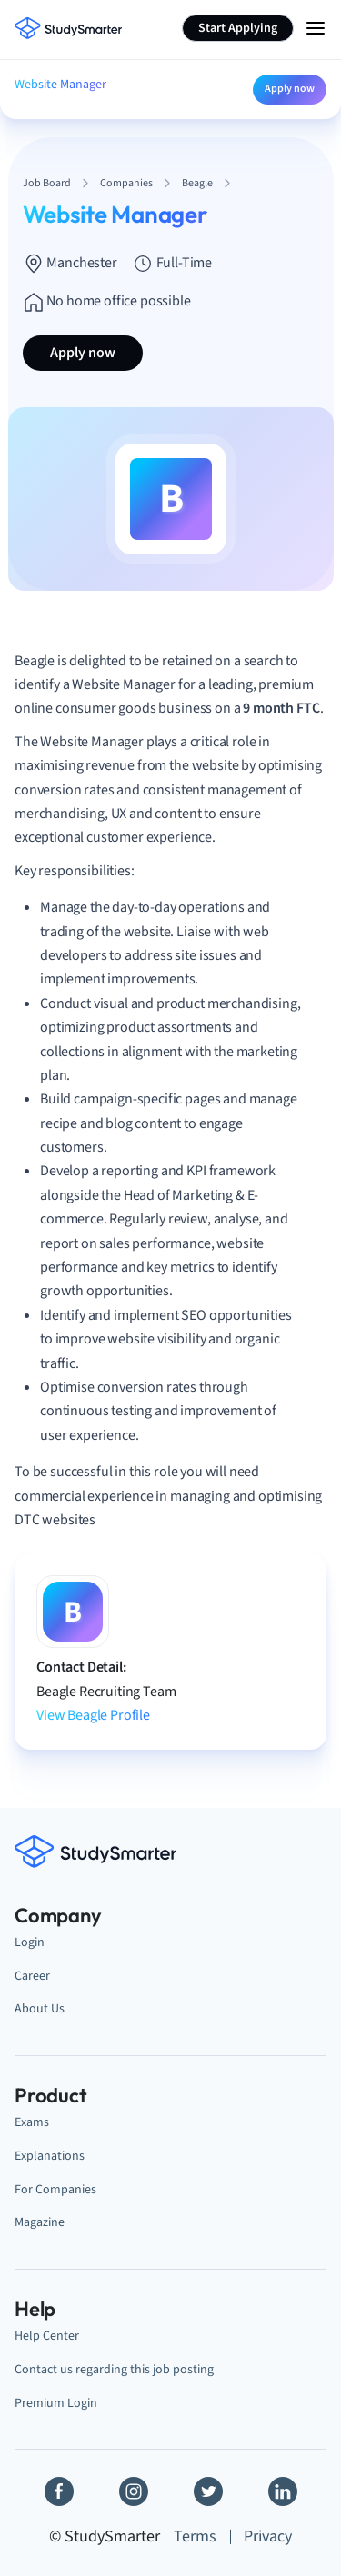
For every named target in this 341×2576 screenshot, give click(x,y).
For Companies (55, 2189)
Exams (32, 2122)
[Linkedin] (282, 2491)
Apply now (290, 88)
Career (32, 1975)
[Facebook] (59, 2491)
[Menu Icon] (315, 28)
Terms (195, 2536)
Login (30, 1942)
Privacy (268, 2536)
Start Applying (237, 28)
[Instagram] (133, 2491)
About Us (40, 2008)
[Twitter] (208, 2491)
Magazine (40, 2222)
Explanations (50, 2155)
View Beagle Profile (93, 1715)
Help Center (47, 2335)
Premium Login (56, 2402)
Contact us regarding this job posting (114, 2369)
